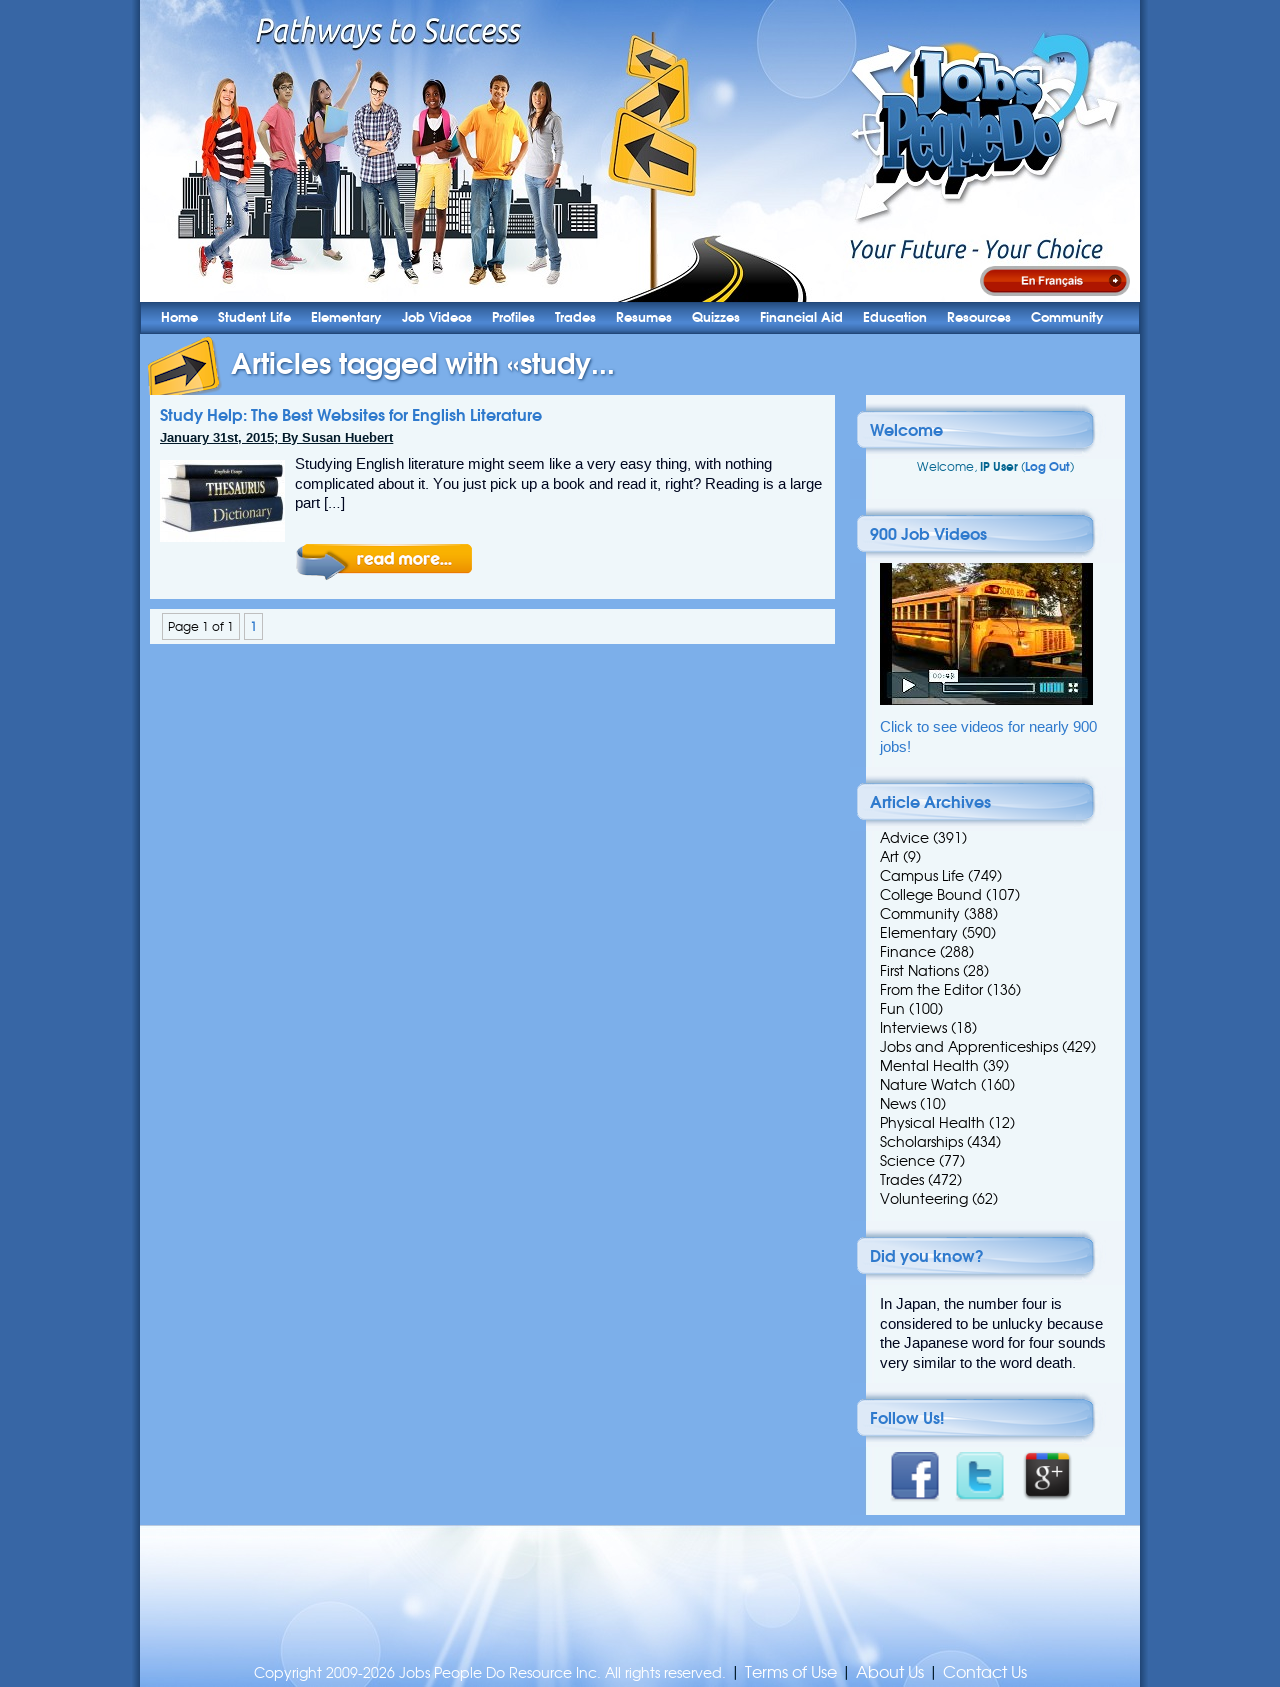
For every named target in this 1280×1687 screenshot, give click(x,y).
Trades (575, 317)
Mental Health (929, 1066)
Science (907, 1161)
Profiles (513, 317)
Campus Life (922, 876)
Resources (979, 317)
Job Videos (437, 317)
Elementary (346, 317)
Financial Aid (801, 317)
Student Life (254, 317)
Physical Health (932, 1123)
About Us (890, 1672)
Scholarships (921, 1142)
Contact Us (985, 1672)
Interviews (913, 1028)
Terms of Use (791, 1672)
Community (1067, 317)
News (898, 1104)
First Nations (919, 971)
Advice (904, 838)
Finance (908, 952)
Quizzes (716, 317)
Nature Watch (928, 1085)
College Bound (931, 895)
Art (889, 857)
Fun (892, 1009)
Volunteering (924, 1199)
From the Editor (931, 990)
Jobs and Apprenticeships (969, 1047)
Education (895, 317)
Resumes (644, 317)
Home (179, 317)
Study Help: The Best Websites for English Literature (351, 415)
